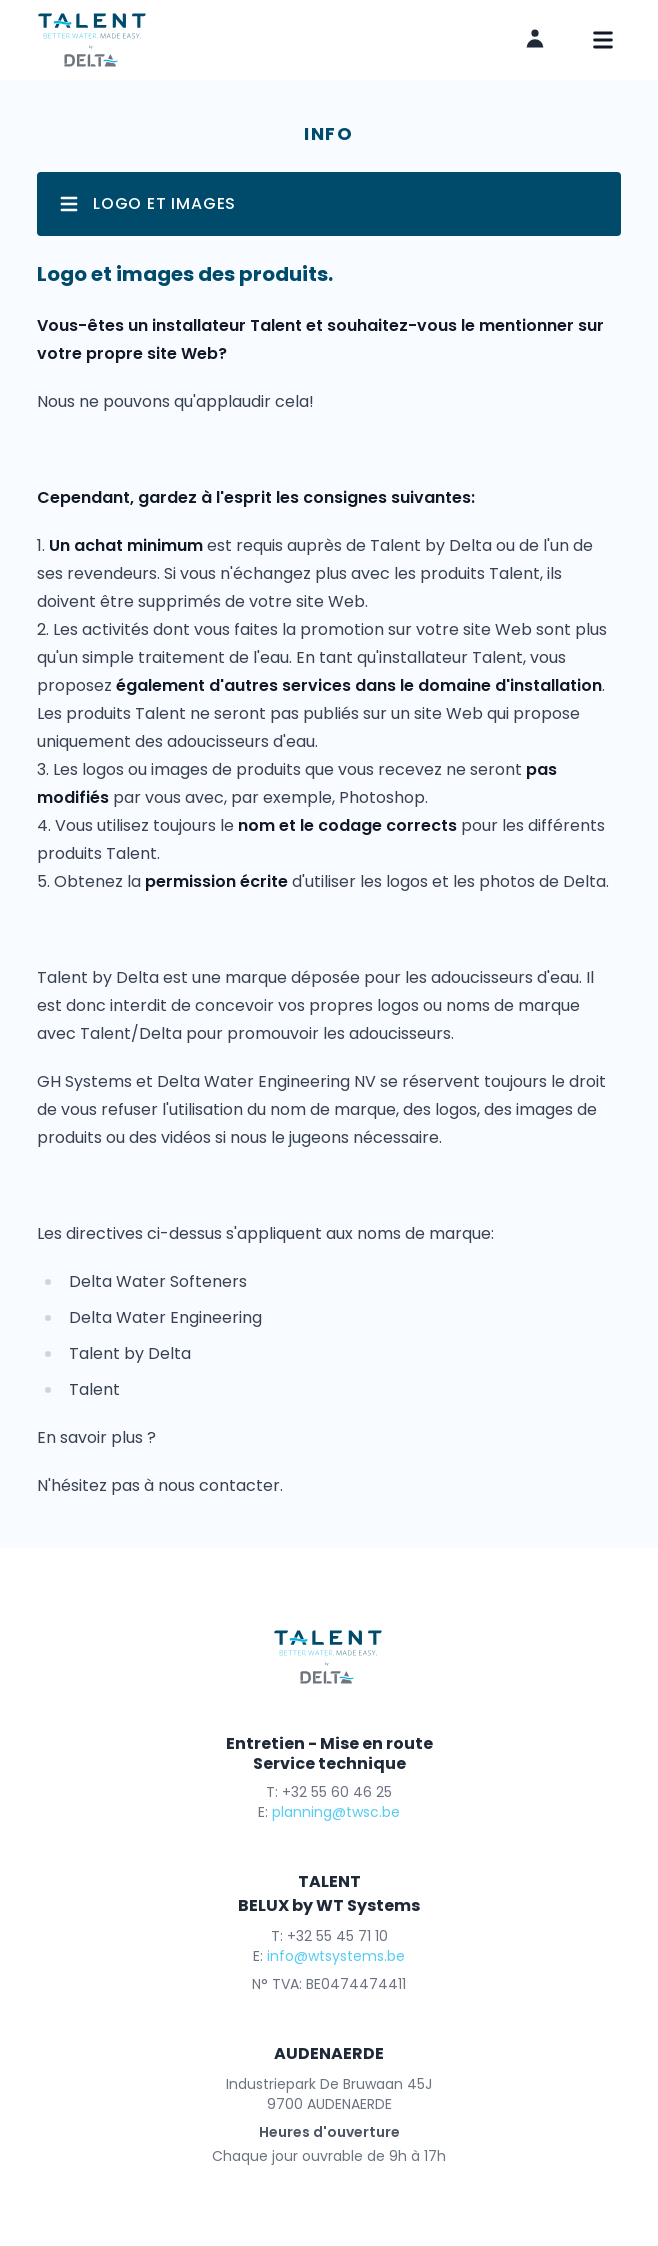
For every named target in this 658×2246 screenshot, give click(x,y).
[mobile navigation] (603, 40)
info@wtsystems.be (336, 1956)
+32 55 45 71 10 (337, 1936)
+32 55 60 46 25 (337, 1792)
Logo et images (146, 204)
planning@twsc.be (336, 1812)
